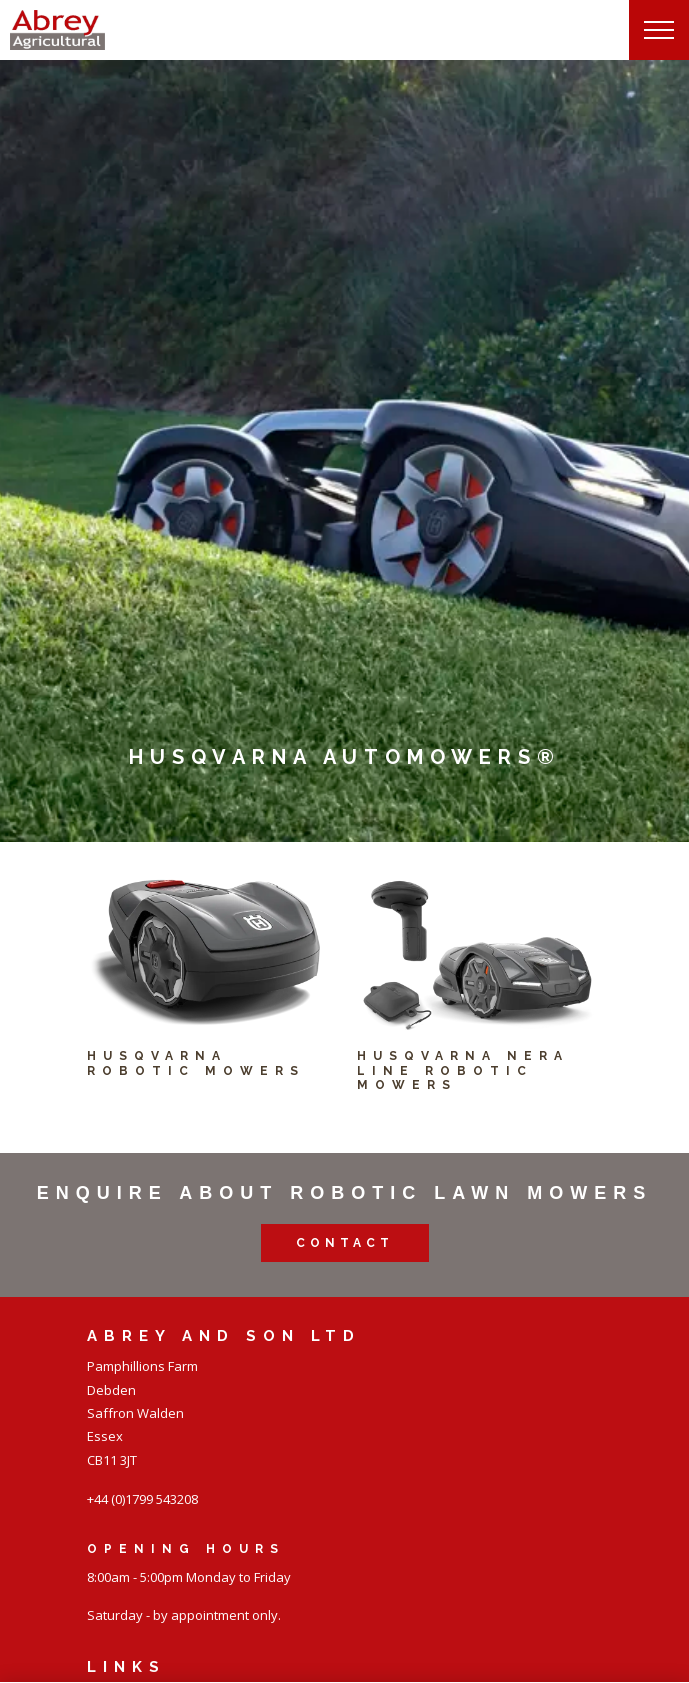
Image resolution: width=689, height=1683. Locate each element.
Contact (345, 1243)
